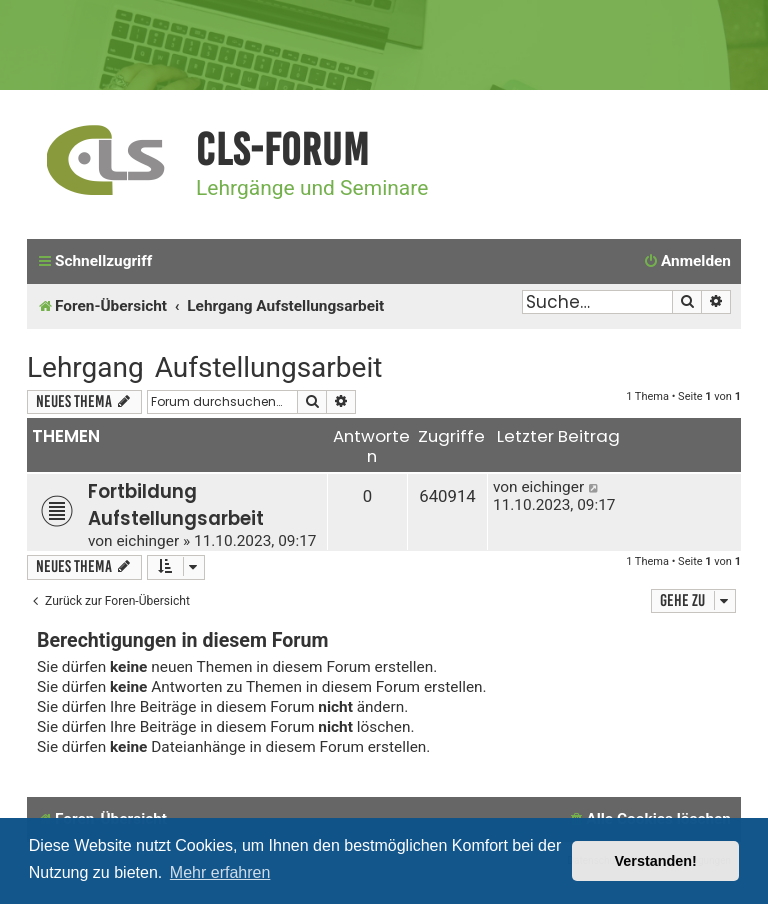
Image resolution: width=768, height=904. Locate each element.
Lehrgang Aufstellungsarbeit (204, 367)
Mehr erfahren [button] (220, 872)
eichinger (147, 541)
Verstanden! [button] (656, 861)
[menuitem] (687, 262)
